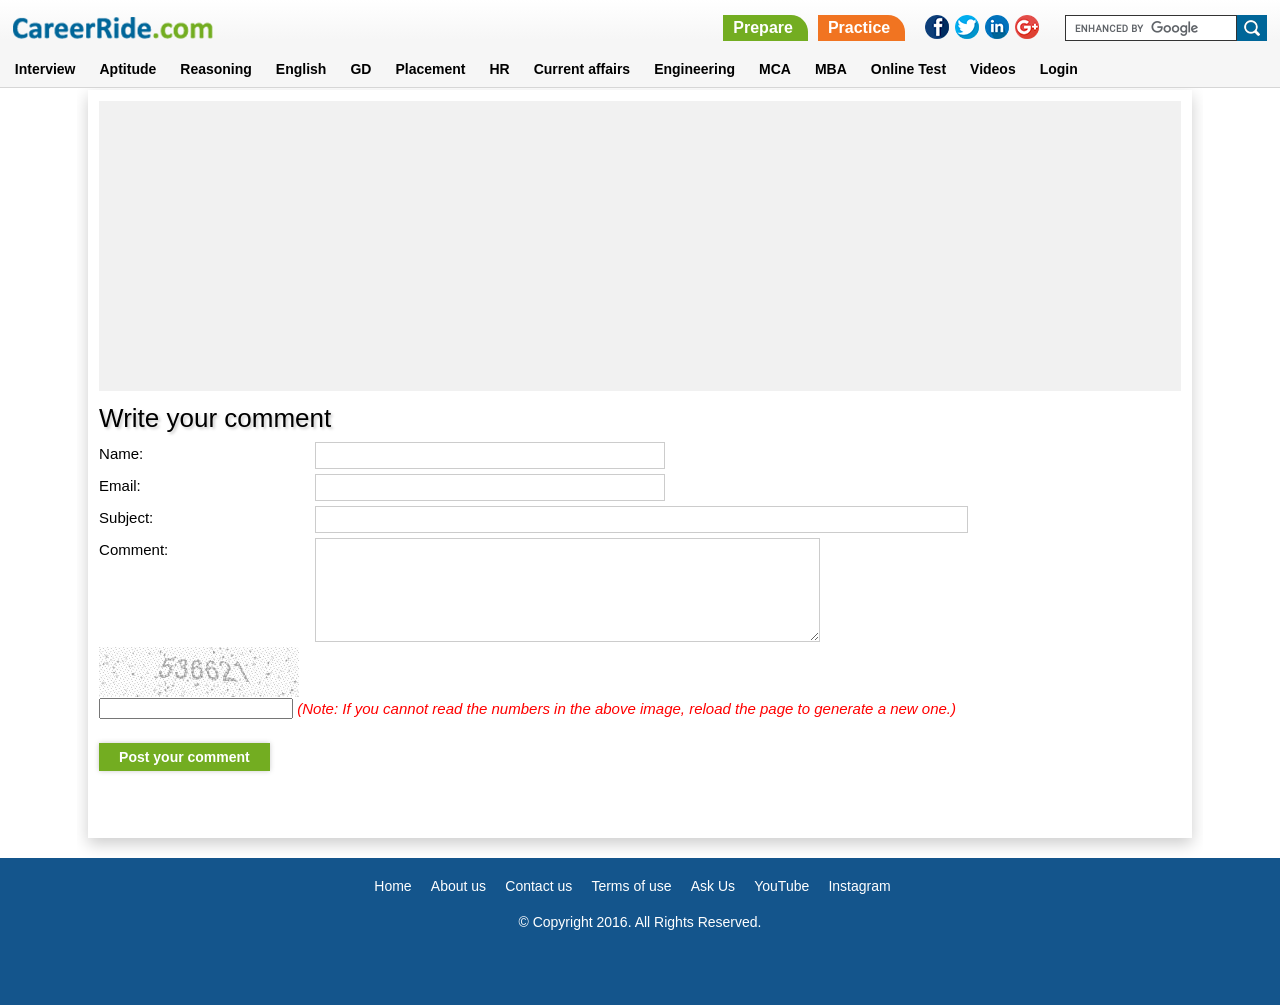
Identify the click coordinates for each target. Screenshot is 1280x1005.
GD (360, 69)
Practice (859, 27)
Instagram (859, 886)
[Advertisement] (640, 246)
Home (392, 886)
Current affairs (582, 69)
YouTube (781, 886)
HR (499, 69)
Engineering (694, 69)
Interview (45, 69)
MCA (775, 69)
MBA (831, 69)
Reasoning (216, 69)
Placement (430, 69)
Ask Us (713, 886)
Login (1059, 69)
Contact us (538, 886)
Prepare (763, 27)
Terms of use (631, 886)
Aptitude (128, 69)
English (301, 69)
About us (458, 886)
